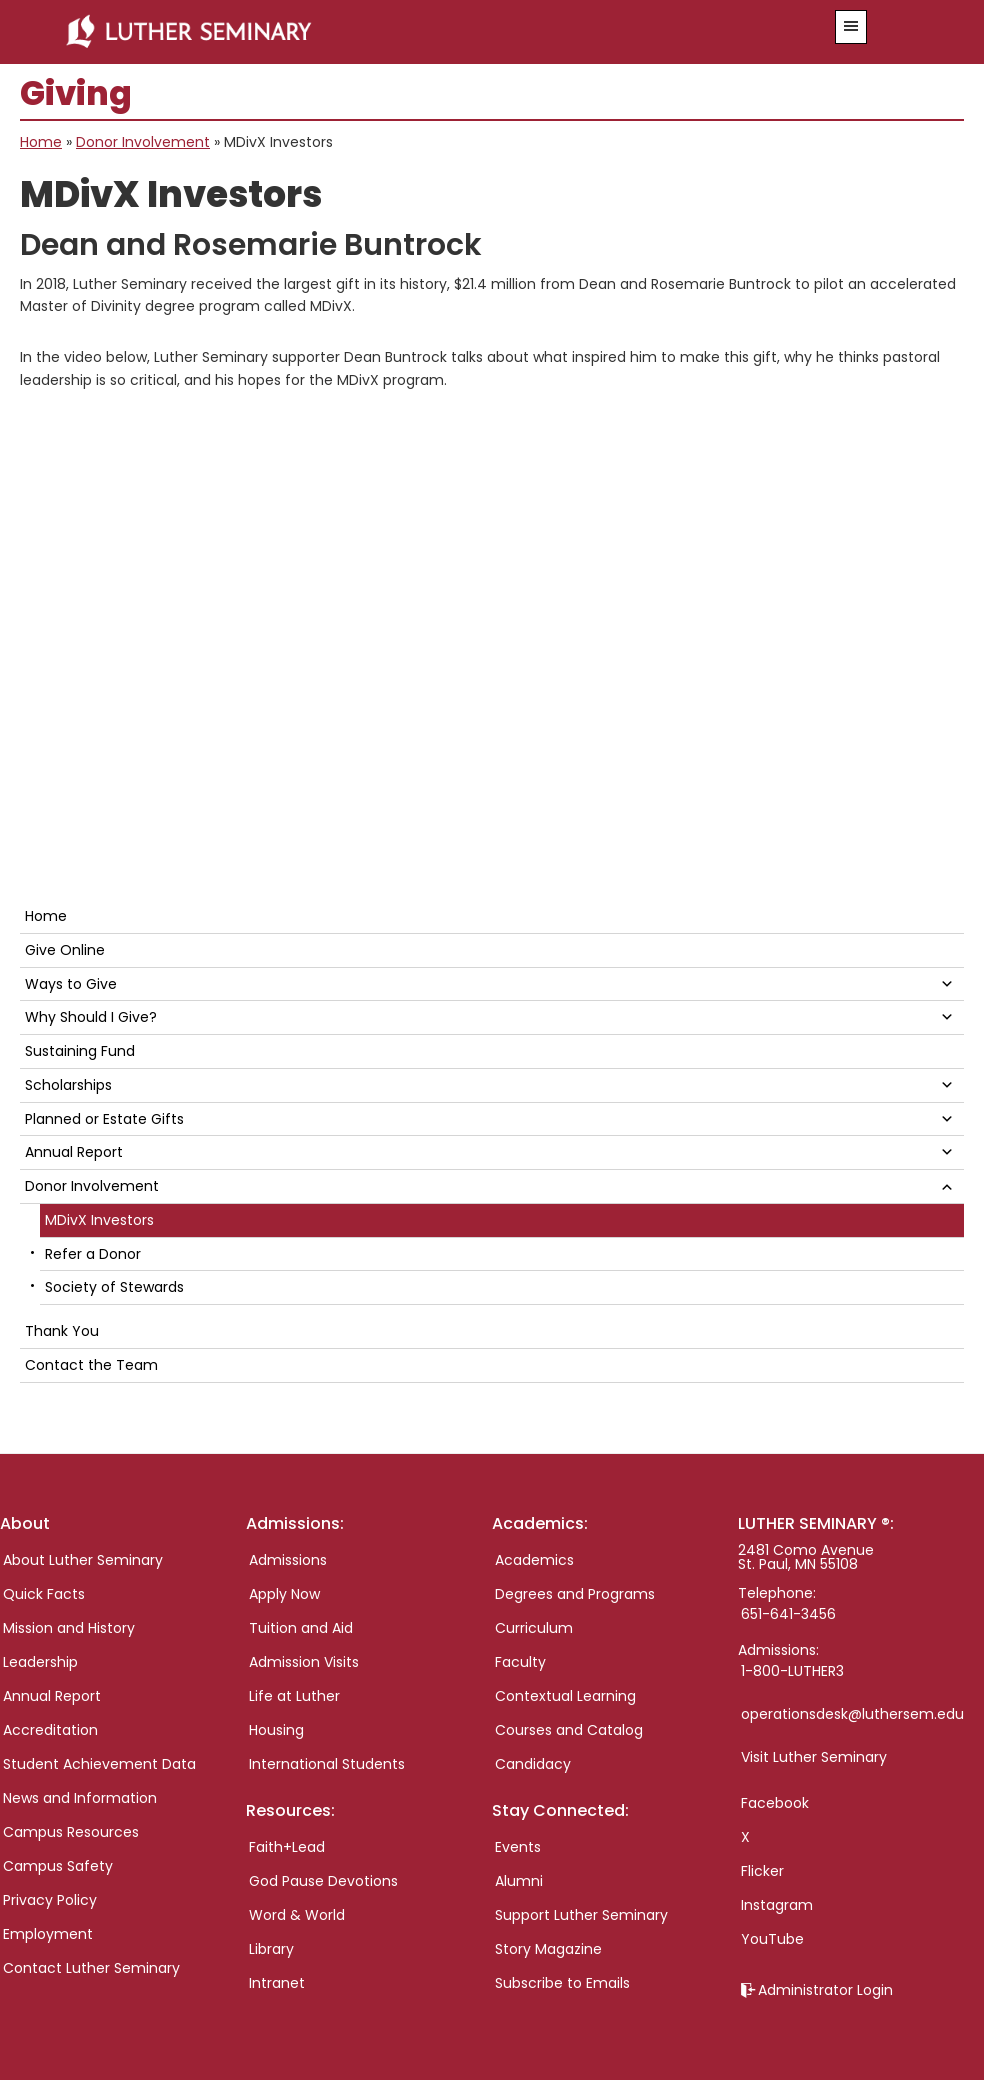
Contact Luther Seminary (91, 1968)
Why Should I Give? (91, 1017)
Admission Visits (304, 1662)
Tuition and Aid (301, 1628)
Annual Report (74, 1152)
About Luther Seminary (83, 1560)
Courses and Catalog (569, 1730)
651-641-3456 (788, 1614)
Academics (534, 1560)
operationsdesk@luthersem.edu (852, 1714)
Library (271, 1949)
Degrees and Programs (575, 1594)
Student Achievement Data (99, 1764)
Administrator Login (825, 1990)
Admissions (288, 1560)
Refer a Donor (93, 1254)
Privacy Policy (50, 1900)
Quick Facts (44, 1594)
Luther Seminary (413, 32)
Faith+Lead (287, 1847)
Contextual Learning (565, 1696)
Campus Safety (58, 1866)
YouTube (772, 1939)
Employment (48, 1934)
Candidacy (533, 1764)
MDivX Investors (99, 1220)
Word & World (297, 1915)
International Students (327, 1764)
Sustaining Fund (80, 1051)
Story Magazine (548, 1949)
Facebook (775, 1803)
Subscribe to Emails (562, 1983)
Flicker (762, 1871)
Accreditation (50, 1730)
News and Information (80, 1798)
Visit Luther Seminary (814, 1757)
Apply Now (284, 1594)
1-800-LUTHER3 (792, 1671)
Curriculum (534, 1628)
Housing (276, 1730)
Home (41, 142)
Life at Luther (294, 1696)
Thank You (62, 1331)
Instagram (777, 1905)
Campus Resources (71, 1832)
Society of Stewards (114, 1287)
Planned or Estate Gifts (104, 1119)
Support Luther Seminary (581, 1915)
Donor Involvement (143, 142)
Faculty (520, 1662)
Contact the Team (91, 1365)
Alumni (519, 1881)
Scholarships (68, 1085)
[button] (851, 27)
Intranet (277, 1983)
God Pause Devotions (323, 1881)
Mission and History (69, 1628)
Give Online (65, 950)
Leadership (40, 1662)
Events (518, 1847)
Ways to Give (71, 984)
